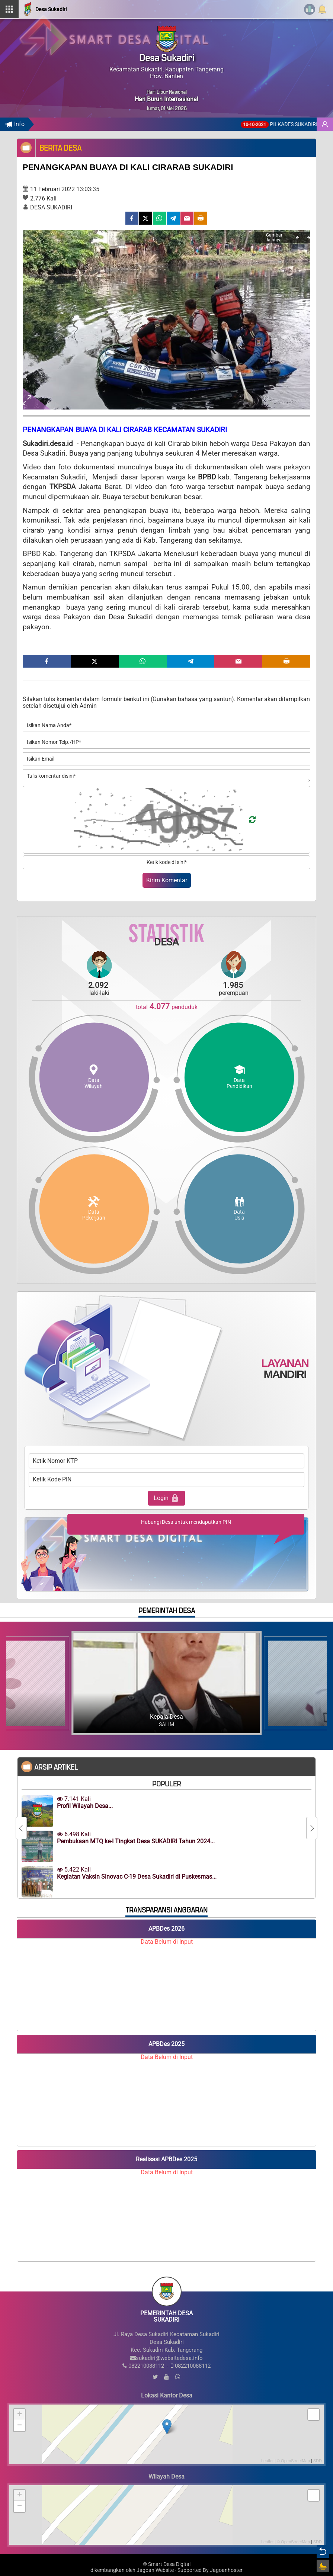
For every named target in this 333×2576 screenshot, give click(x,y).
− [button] (19, 2425)
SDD (317, 2460)
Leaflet (267, 2460)
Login (166, 1498)
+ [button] (19, 2414)
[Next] (308, 237)
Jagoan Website (155, 2570)
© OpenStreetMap (293, 2460)
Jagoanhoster (226, 2570)
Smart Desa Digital (169, 2564)
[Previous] (297, 237)
